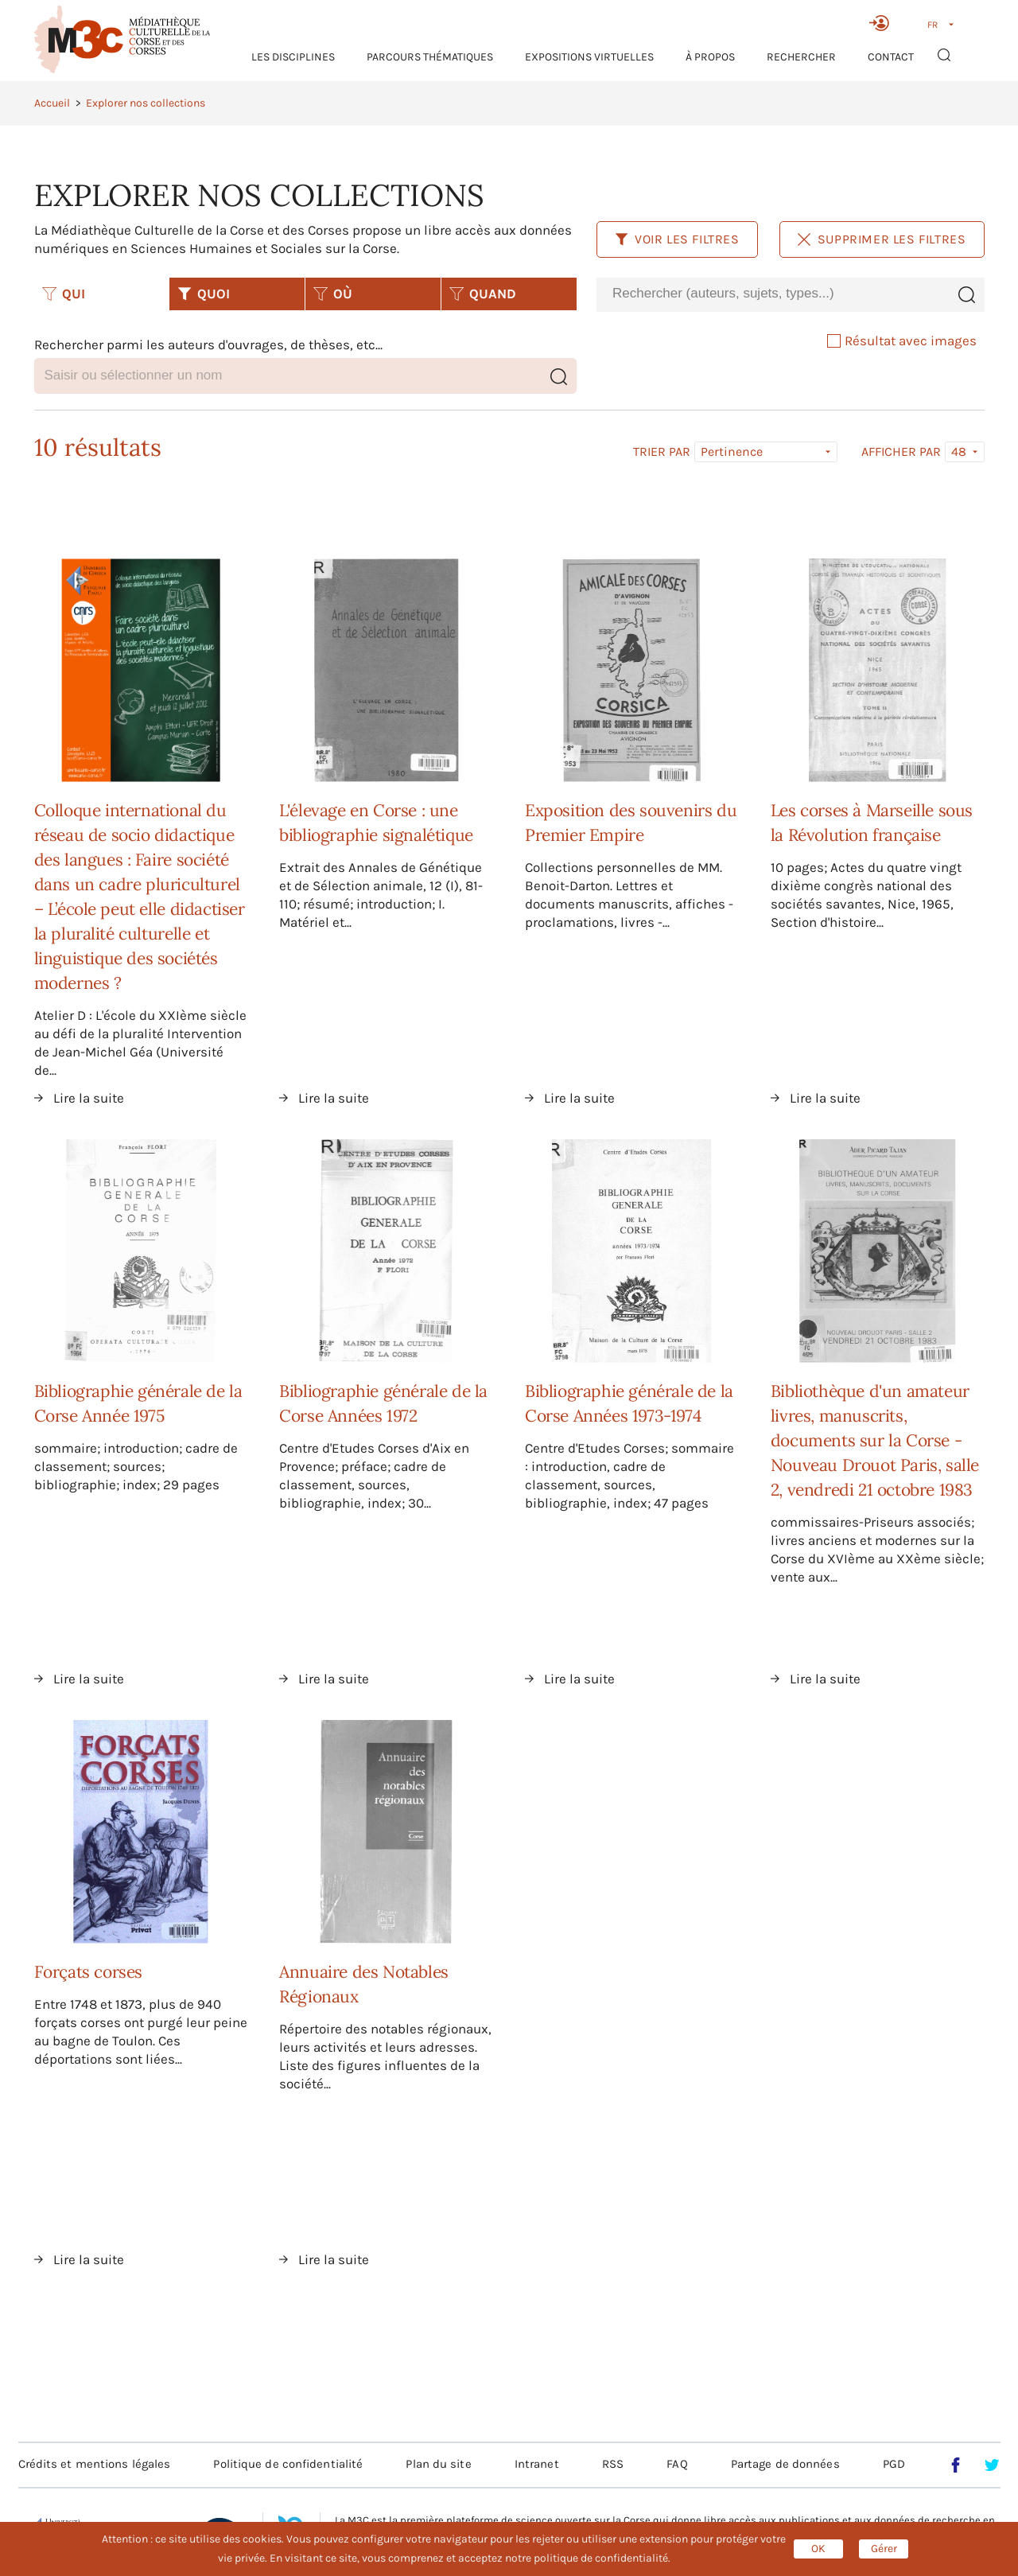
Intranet (537, 2464)
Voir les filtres (677, 239)
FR (932, 24)
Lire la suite (88, 1098)
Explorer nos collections (145, 103)
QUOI (203, 294)
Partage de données (785, 2464)
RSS (613, 2464)
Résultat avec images (902, 340)
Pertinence (732, 451)
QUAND (482, 294)
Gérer (884, 2548)
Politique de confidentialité (288, 2464)
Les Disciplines (293, 57)
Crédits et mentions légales (94, 2464)
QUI (63, 294)
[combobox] (772, 294)
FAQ (676, 2464)
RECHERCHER (801, 57)
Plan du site (438, 2464)
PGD (894, 2464)
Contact (891, 57)
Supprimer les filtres (882, 239)
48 (958, 451)
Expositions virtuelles (589, 57)
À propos (710, 57)
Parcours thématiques (430, 57)
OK (818, 2548)
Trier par (661, 452)
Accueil (52, 103)
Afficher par (901, 452)
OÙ (332, 294)
